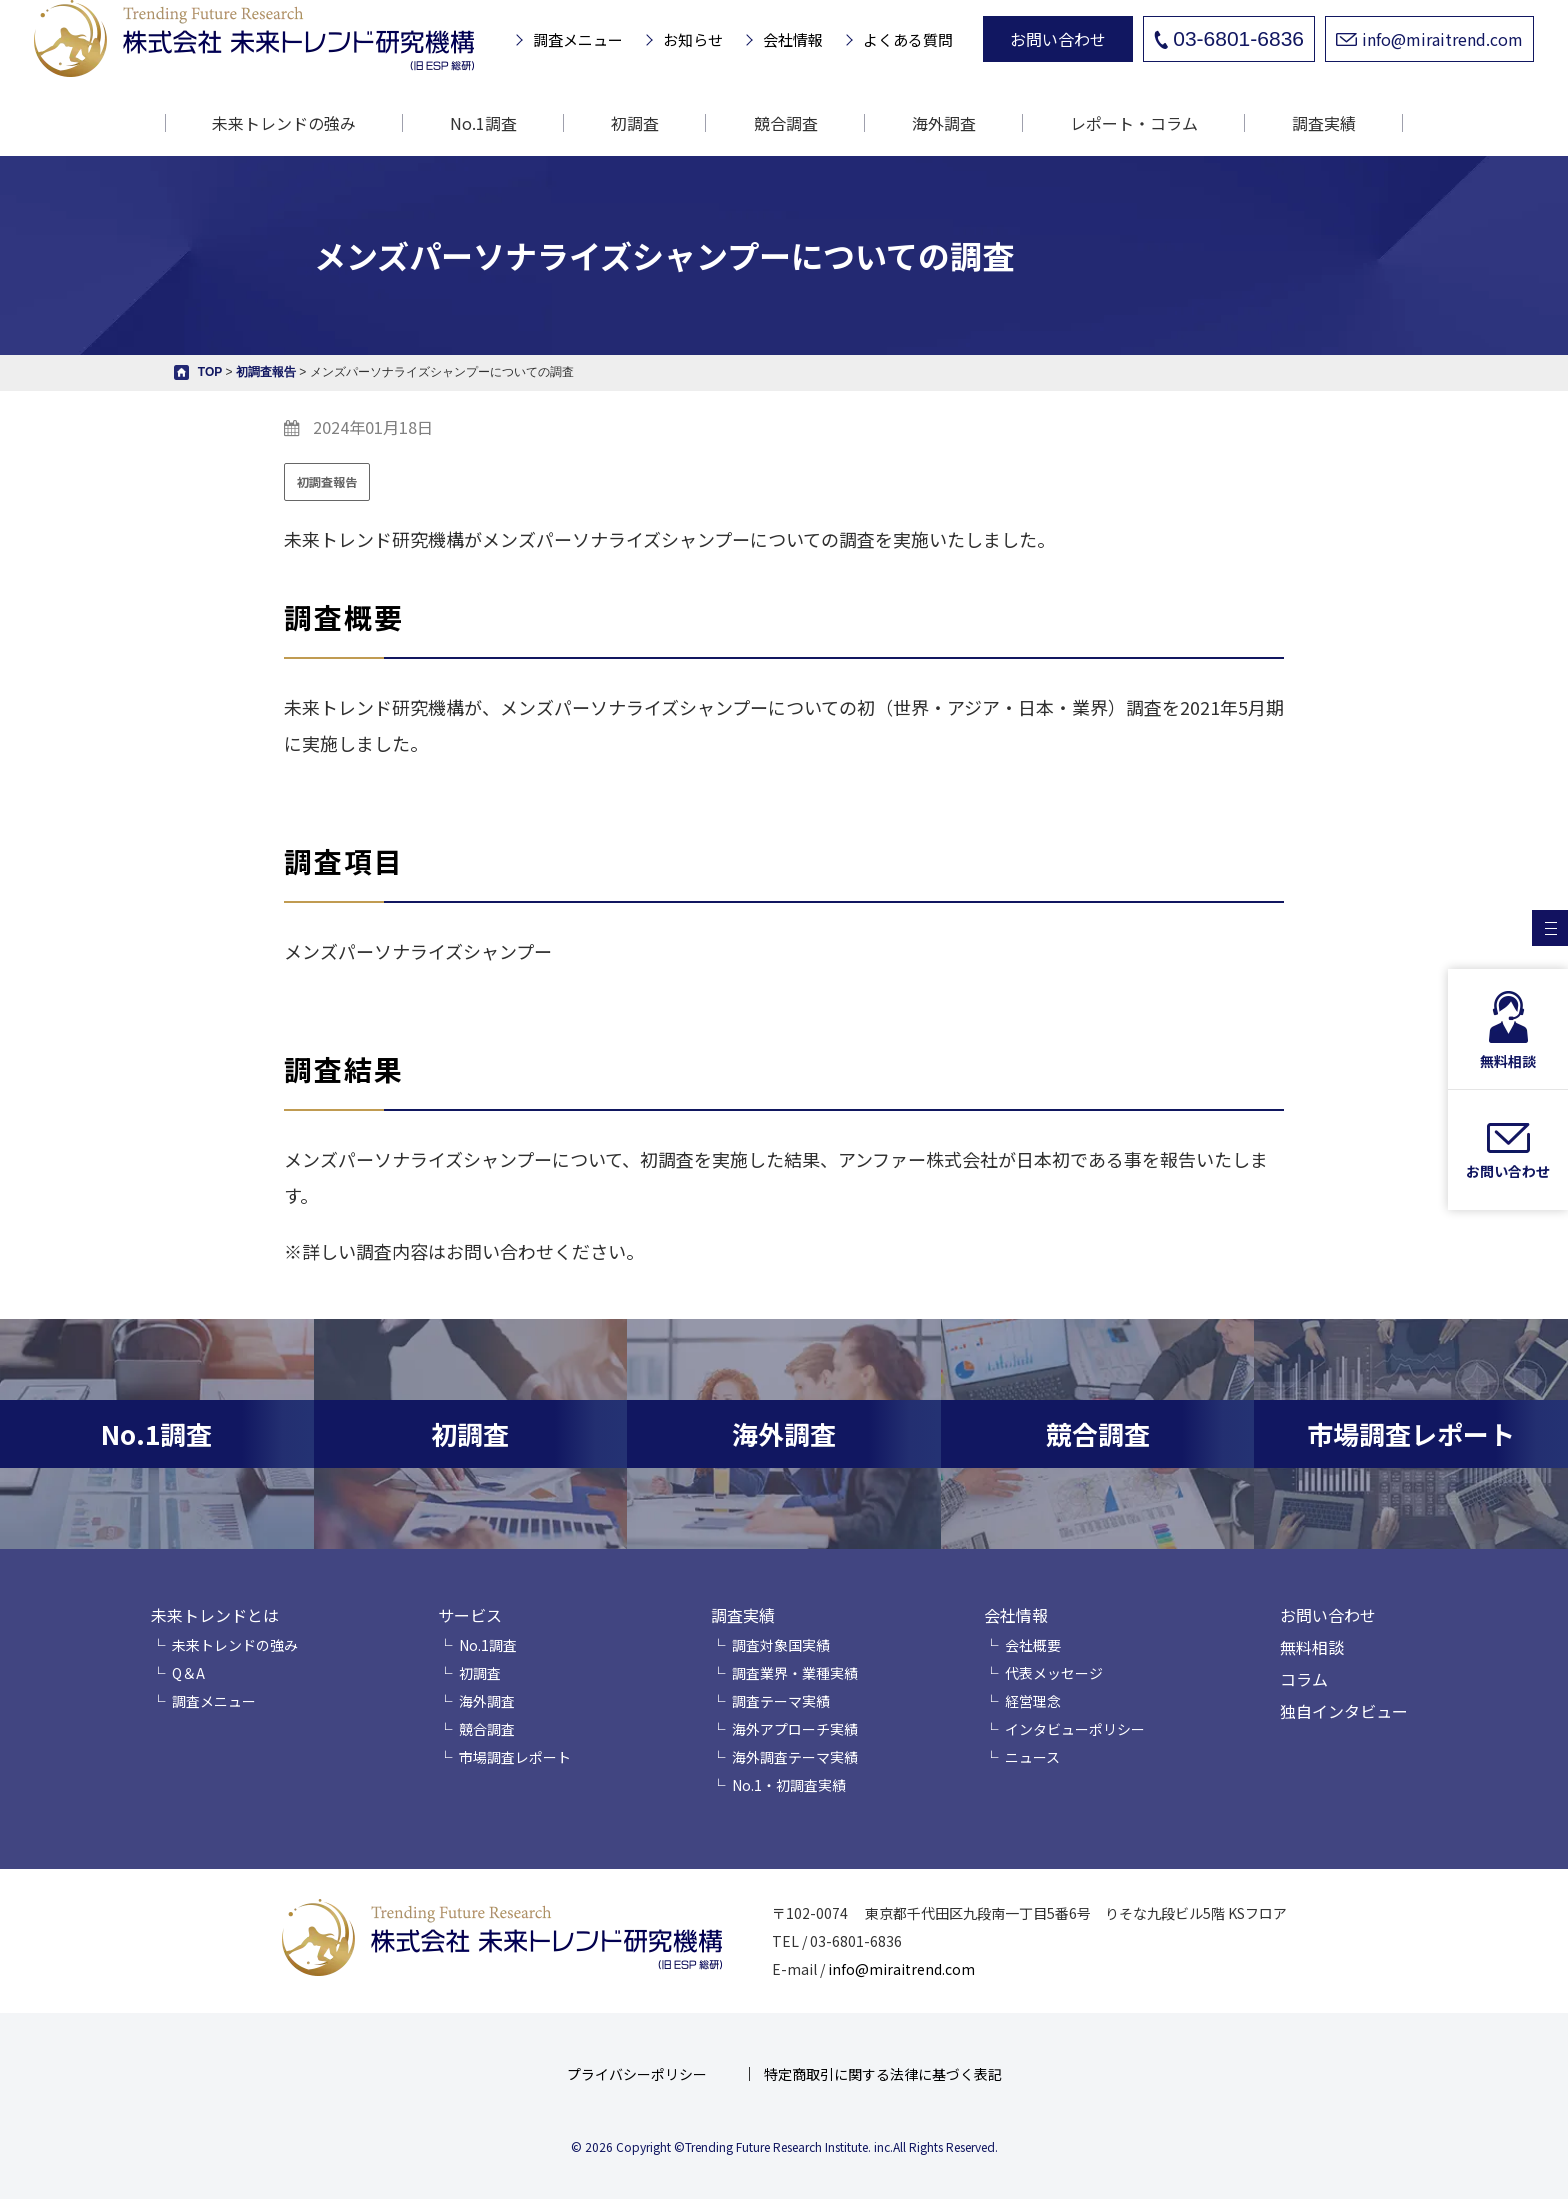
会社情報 (793, 39)
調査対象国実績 (781, 1645)
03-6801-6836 (1229, 38)
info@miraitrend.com (1429, 39)
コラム (1304, 1679)
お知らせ (693, 39)
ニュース (1032, 1757)
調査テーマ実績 (781, 1701)
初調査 (635, 123)
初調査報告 (327, 481)
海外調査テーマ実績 (795, 1757)
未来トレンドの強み (284, 123)
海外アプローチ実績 (795, 1729)
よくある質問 (908, 39)
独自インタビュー (1344, 1711)
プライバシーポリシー (637, 2074)
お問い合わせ (1058, 39)
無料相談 (1312, 1647)
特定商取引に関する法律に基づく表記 (883, 2074)
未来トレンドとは (215, 1615)
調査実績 (743, 1615)
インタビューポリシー (1075, 1729)
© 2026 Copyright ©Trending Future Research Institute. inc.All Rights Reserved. (784, 2146)
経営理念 (1033, 1701)
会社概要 (1033, 1645)
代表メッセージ (1054, 1673)
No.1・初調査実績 (789, 1785)
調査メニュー (578, 39)
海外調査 (944, 123)
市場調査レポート (515, 1757)
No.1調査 (483, 123)
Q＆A (188, 1673)
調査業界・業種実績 (795, 1673)
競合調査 (786, 123)
